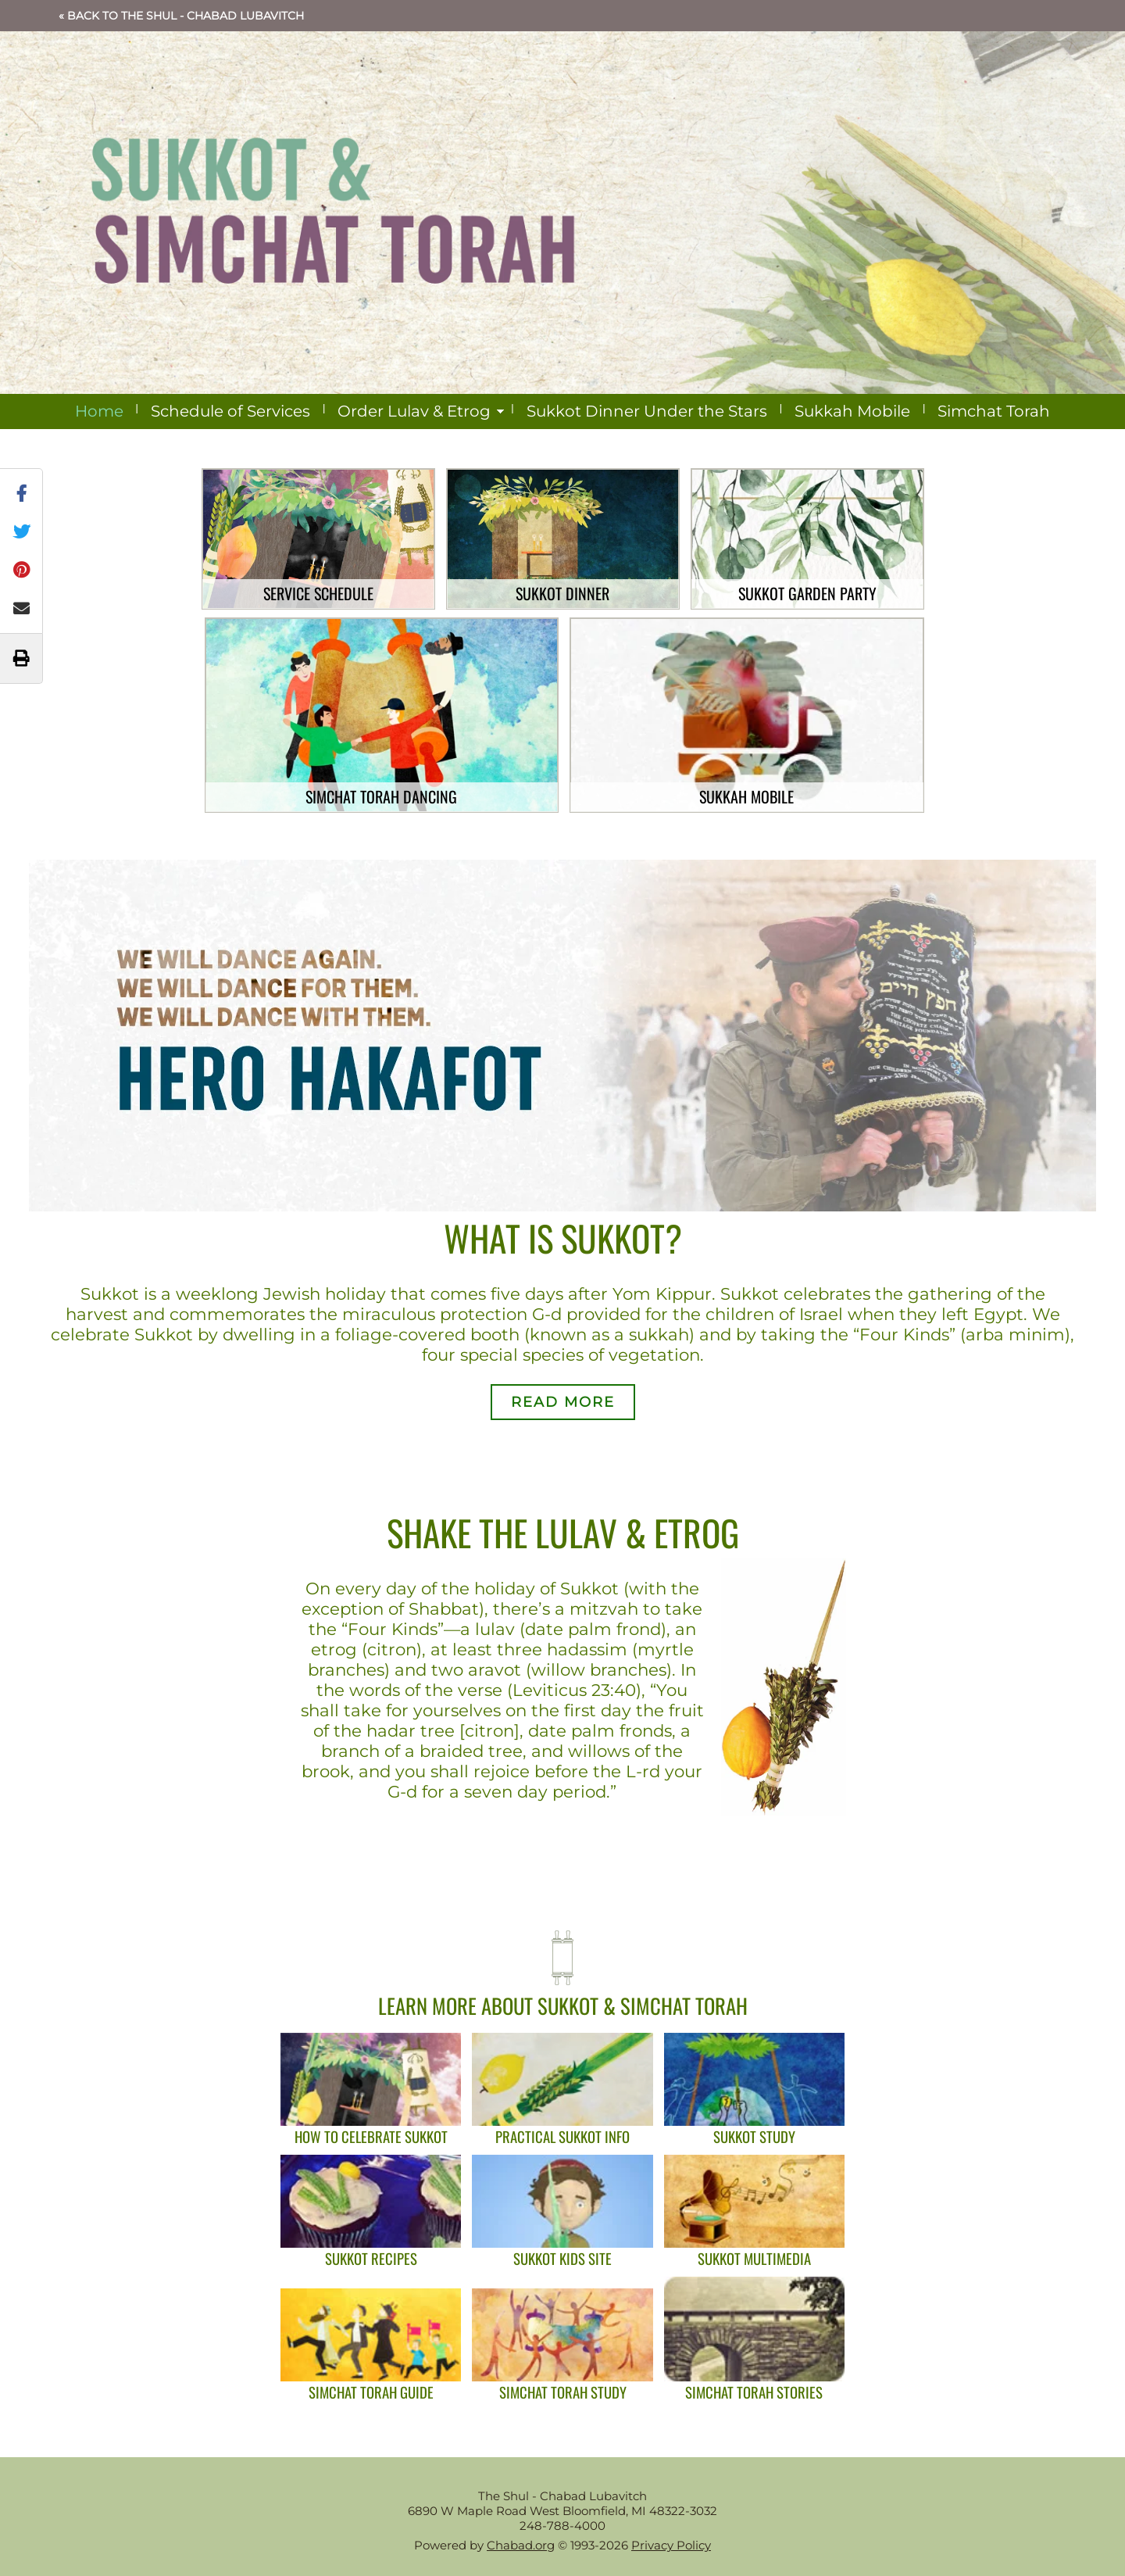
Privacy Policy (671, 2545)
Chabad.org (521, 2545)
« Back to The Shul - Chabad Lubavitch (181, 16)
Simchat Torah (994, 411)
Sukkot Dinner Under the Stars (647, 411)
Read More (563, 1402)
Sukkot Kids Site (562, 2258)
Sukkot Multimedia (754, 2258)
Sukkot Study (754, 2136)
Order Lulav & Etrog (414, 411)
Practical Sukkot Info (562, 2136)
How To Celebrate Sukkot (371, 2136)
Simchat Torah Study (563, 2391)
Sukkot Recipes (371, 2258)
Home (99, 411)
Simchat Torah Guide (371, 2391)
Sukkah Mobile (852, 411)
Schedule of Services (230, 411)
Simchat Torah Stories (754, 2391)
